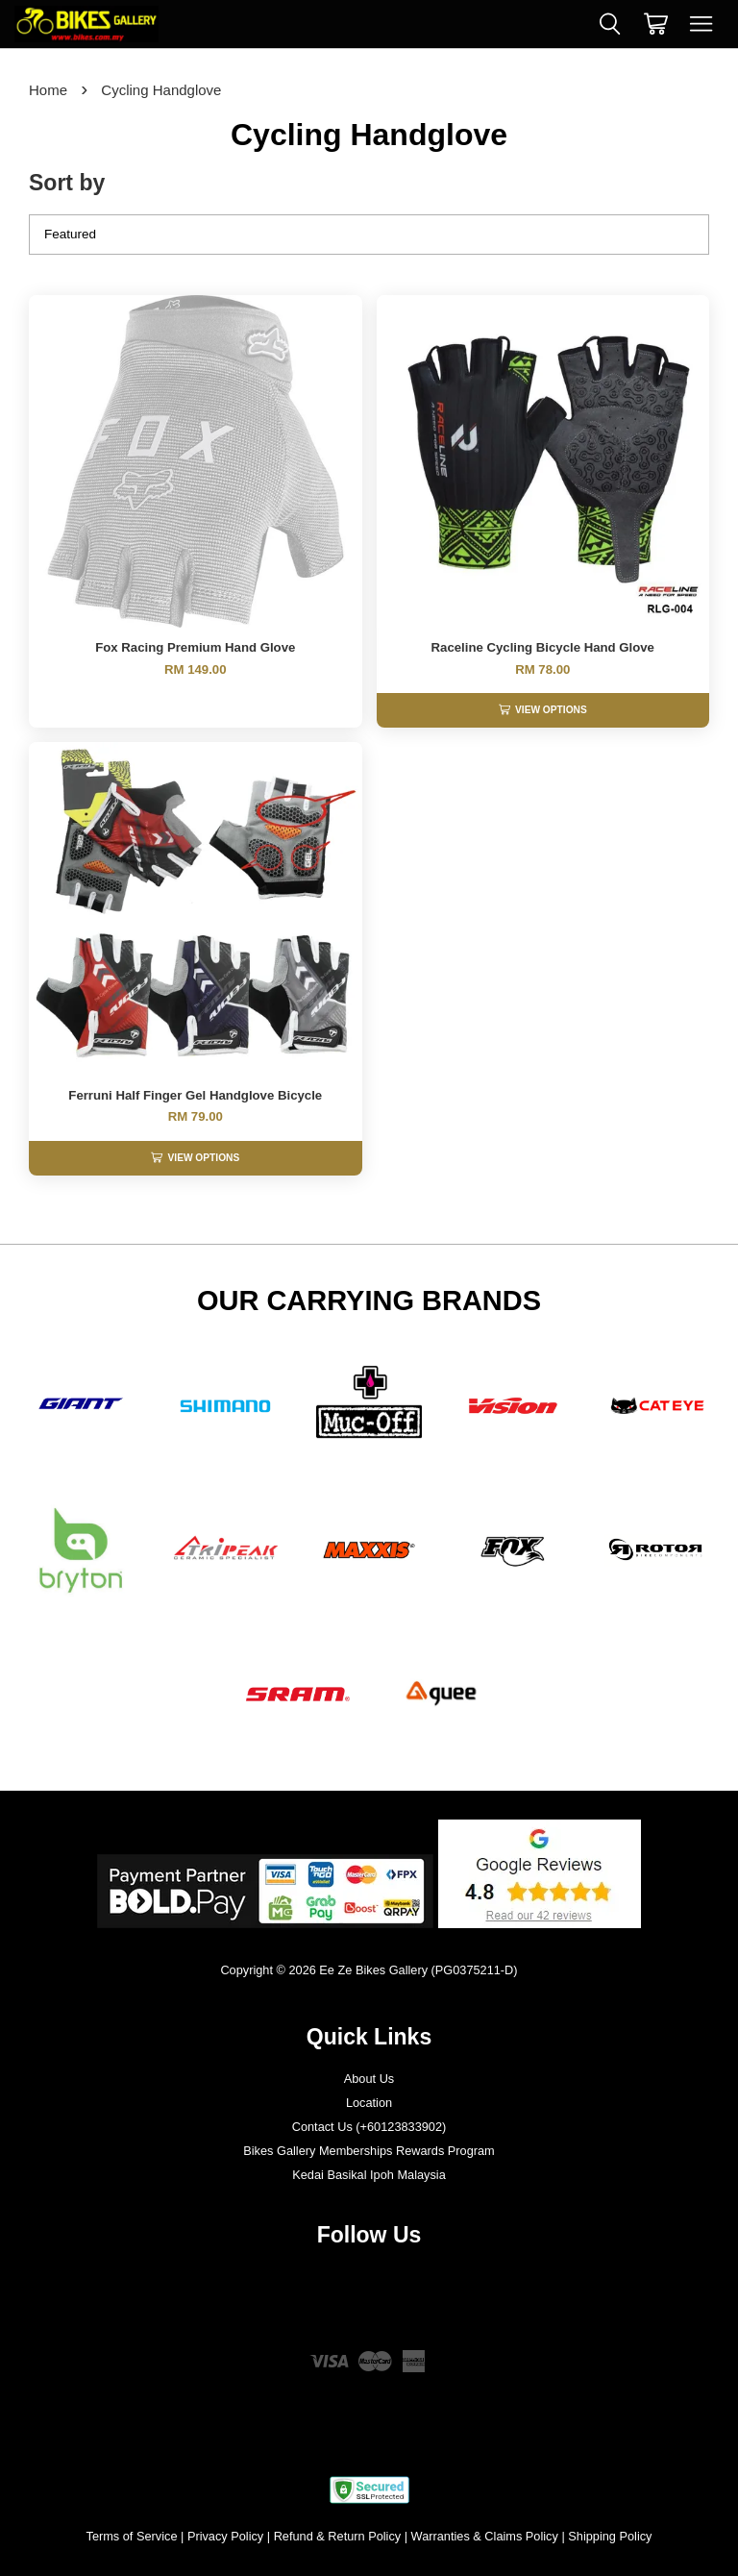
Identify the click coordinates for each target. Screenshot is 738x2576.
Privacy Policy (225, 2536)
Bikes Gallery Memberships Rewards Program (368, 2150)
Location (369, 2102)
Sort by (67, 182)
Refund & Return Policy (338, 2536)
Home (48, 90)
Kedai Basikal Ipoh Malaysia (368, 2174)
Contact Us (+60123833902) (369, 2126)
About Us (369, 2078)
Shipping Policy (610, 2536)
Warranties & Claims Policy (484, 2536)
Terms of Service (132, 2536)
